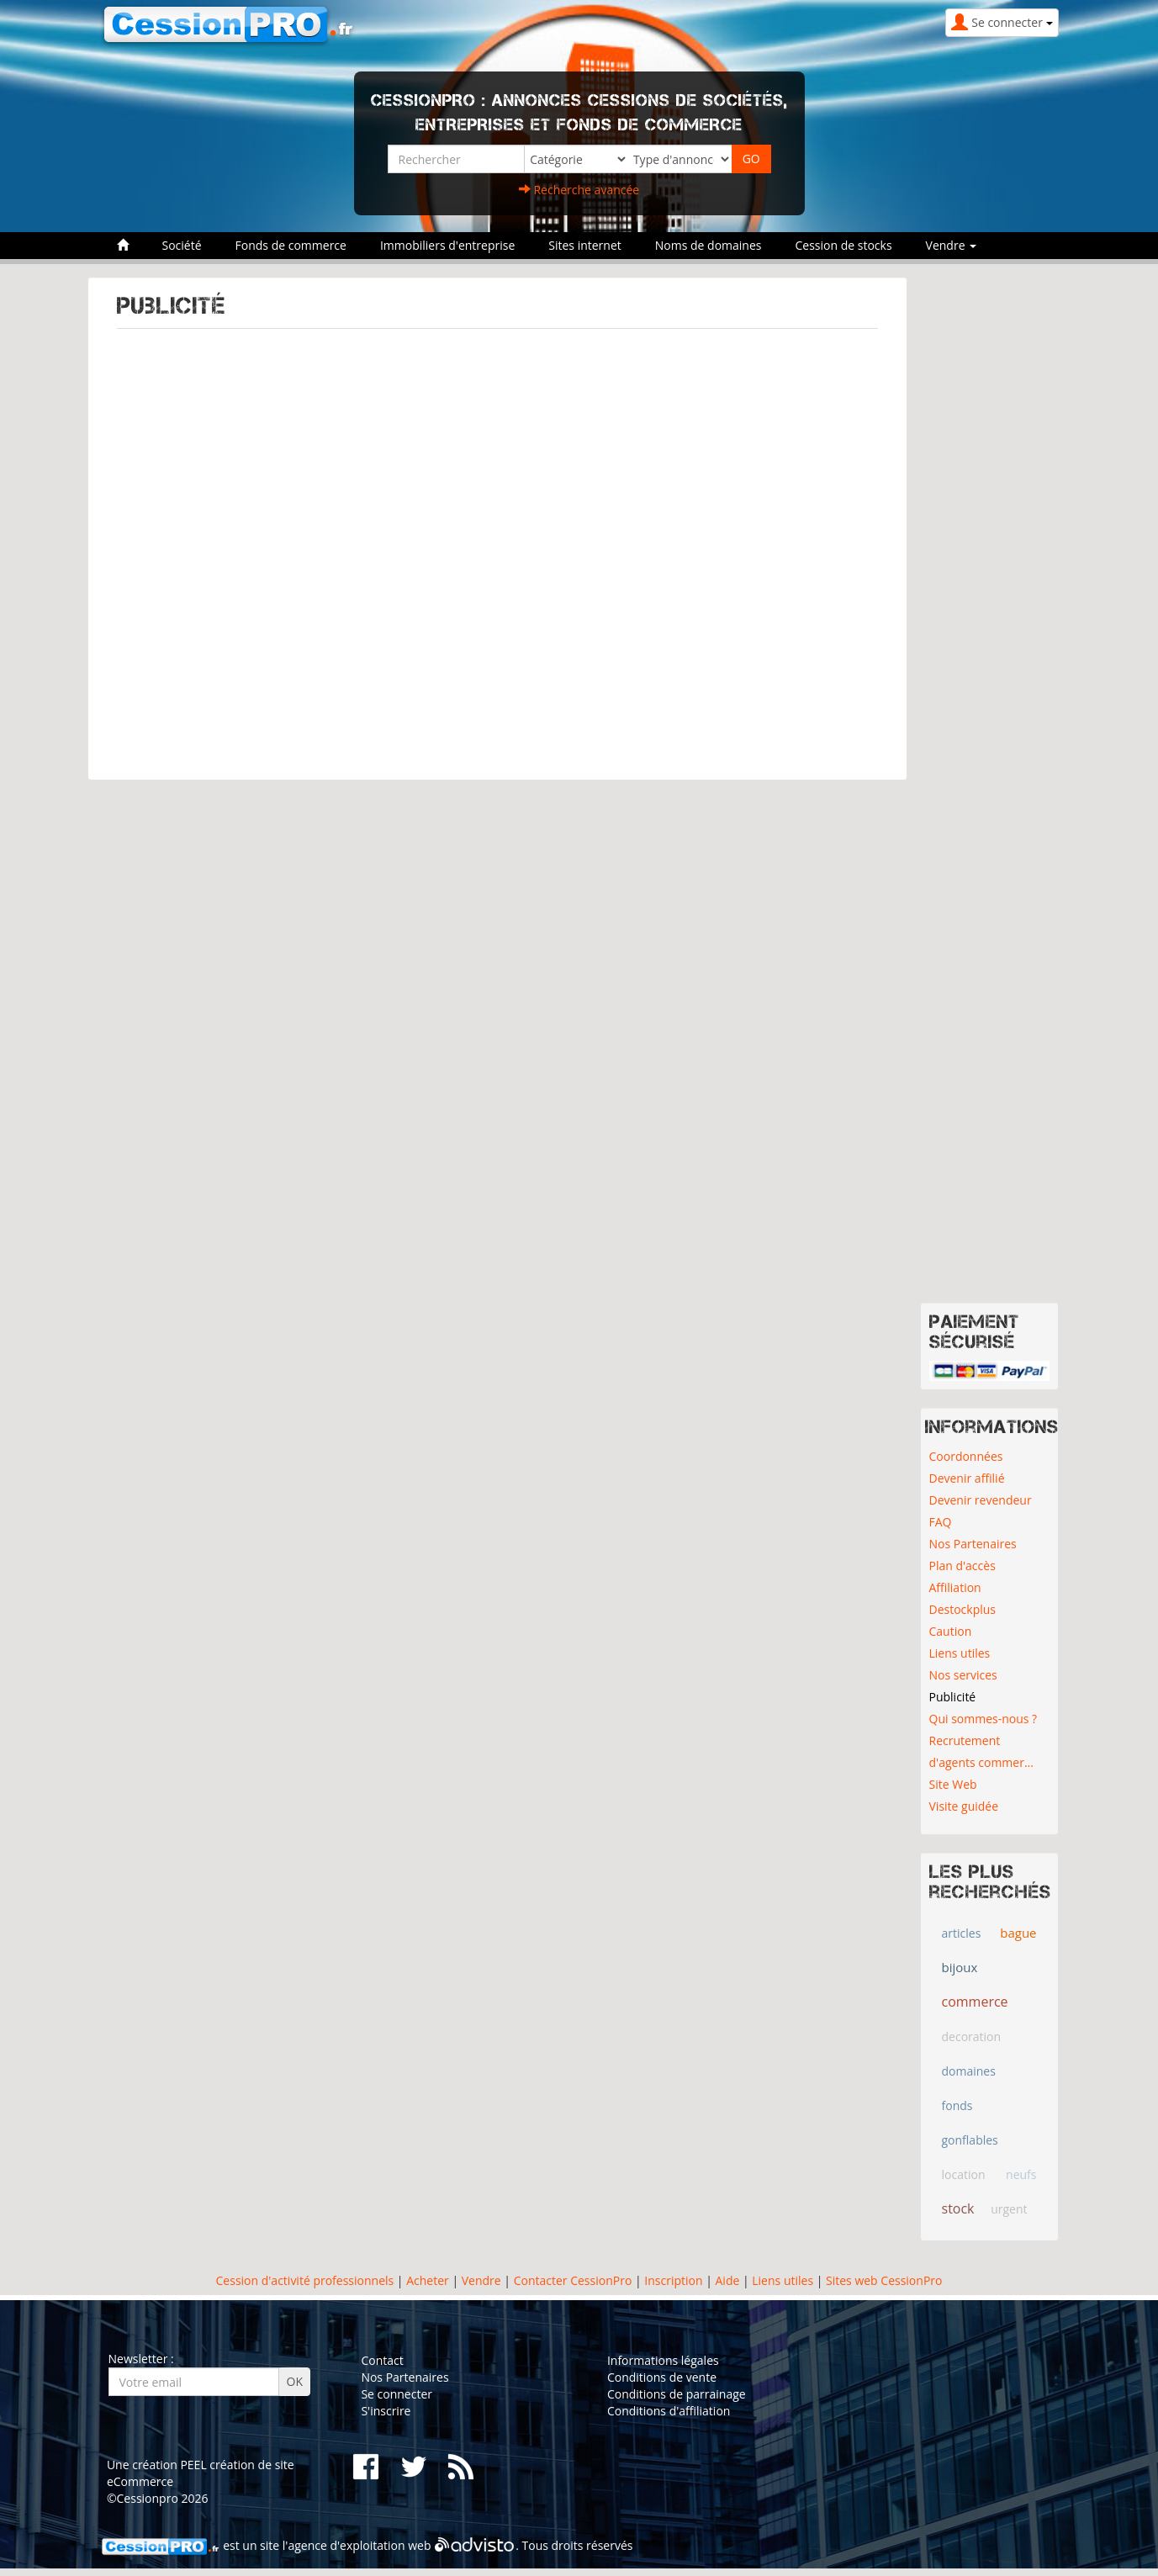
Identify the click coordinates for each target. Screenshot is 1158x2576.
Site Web (953, 1784)
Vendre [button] (951, 245)
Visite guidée (964, 1806)
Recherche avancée (579, 190)
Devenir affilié (967, 1478)
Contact (382, 2360)
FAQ (940, 1522)
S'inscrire (385, 2411)
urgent (1009, 2209)
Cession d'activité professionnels (305, 2280)
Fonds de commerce (290, 245)
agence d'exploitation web (359, 2545)
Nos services (963, 1675)
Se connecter (396, 2394)
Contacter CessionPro (573, 2280)
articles (961, 1933)
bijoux (960, 1967)
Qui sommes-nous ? (983, 1719)
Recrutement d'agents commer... (981, 1751)
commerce (975, 2001)
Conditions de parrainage (676, 2394)
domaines (969, 2071)
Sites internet (584, 245)
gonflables (970, 2140)
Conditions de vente (661, 2377)
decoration (972, 2036)
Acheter (427, 2280)
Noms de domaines (708, 245)
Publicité (952, 1697)
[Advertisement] (497, 546)
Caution (950, 1631)
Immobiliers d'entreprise (447, 245)
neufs (1021, 2174)
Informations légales (663, 2360)
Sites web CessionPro (884, 2280)
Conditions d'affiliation (669, 2411)
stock (958, 2208)
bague (1018, 1932)
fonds (957, 2105)
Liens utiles (960, 1653)
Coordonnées (966, 1456)
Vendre (481, 2280)
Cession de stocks (843, 245)
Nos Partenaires (973, 1544)
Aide (725, 2280)
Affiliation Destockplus (963, 1598)
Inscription (673, 2280)
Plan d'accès (962, 1566)
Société (182, 245)
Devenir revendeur (980, 1500)
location (964, 2174)
